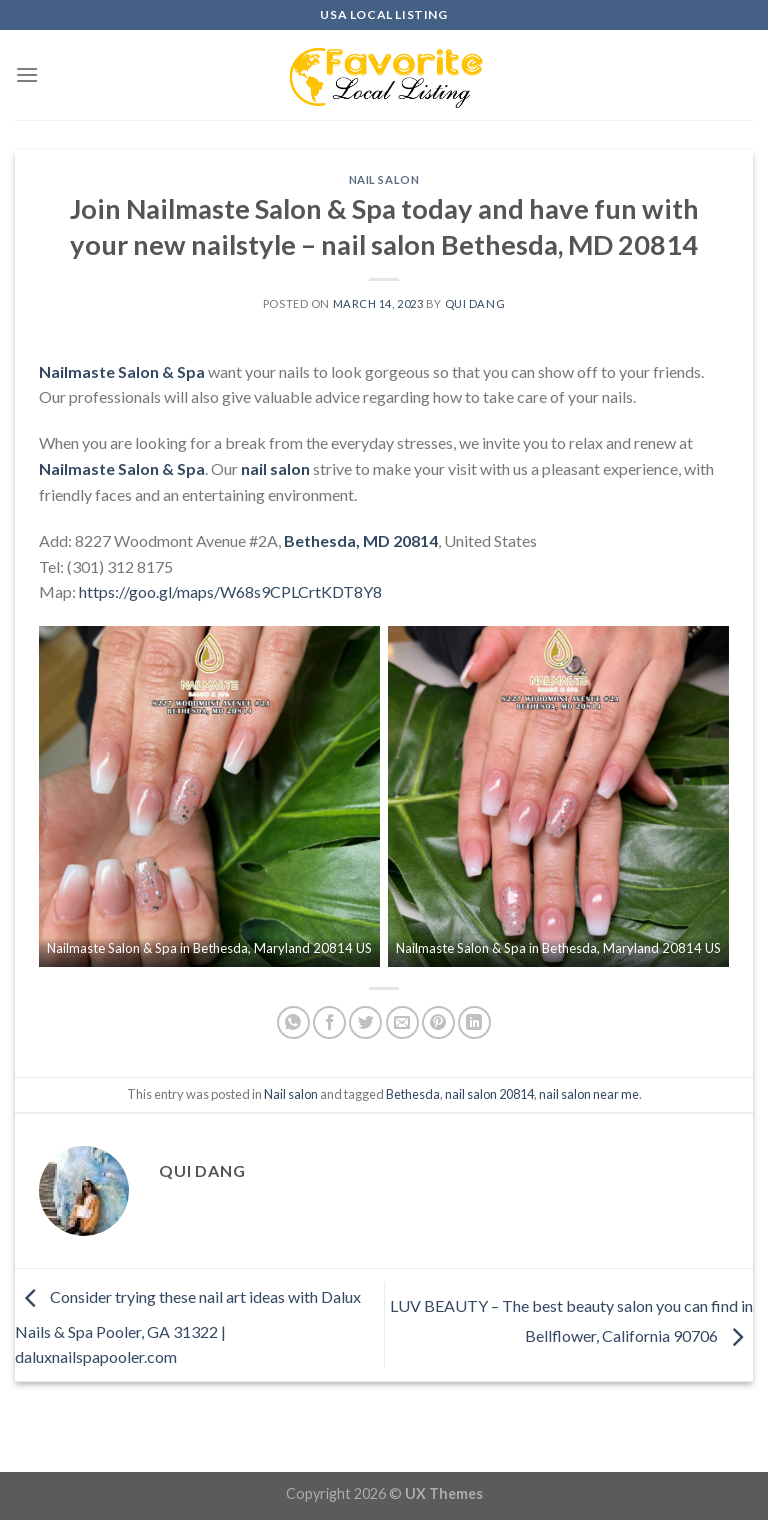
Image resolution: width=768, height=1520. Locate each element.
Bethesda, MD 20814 (361, 540)
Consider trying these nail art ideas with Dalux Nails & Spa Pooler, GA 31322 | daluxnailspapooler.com (188, 1327)
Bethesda (413, 1094)
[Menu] (27, 74)
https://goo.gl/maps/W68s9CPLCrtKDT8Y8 (230, 591)
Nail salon (384, 179)
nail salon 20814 (489, 1094)
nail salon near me (589, 1094)
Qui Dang (475, 303)
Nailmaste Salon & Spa (122, 371)
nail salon (275, 468)
